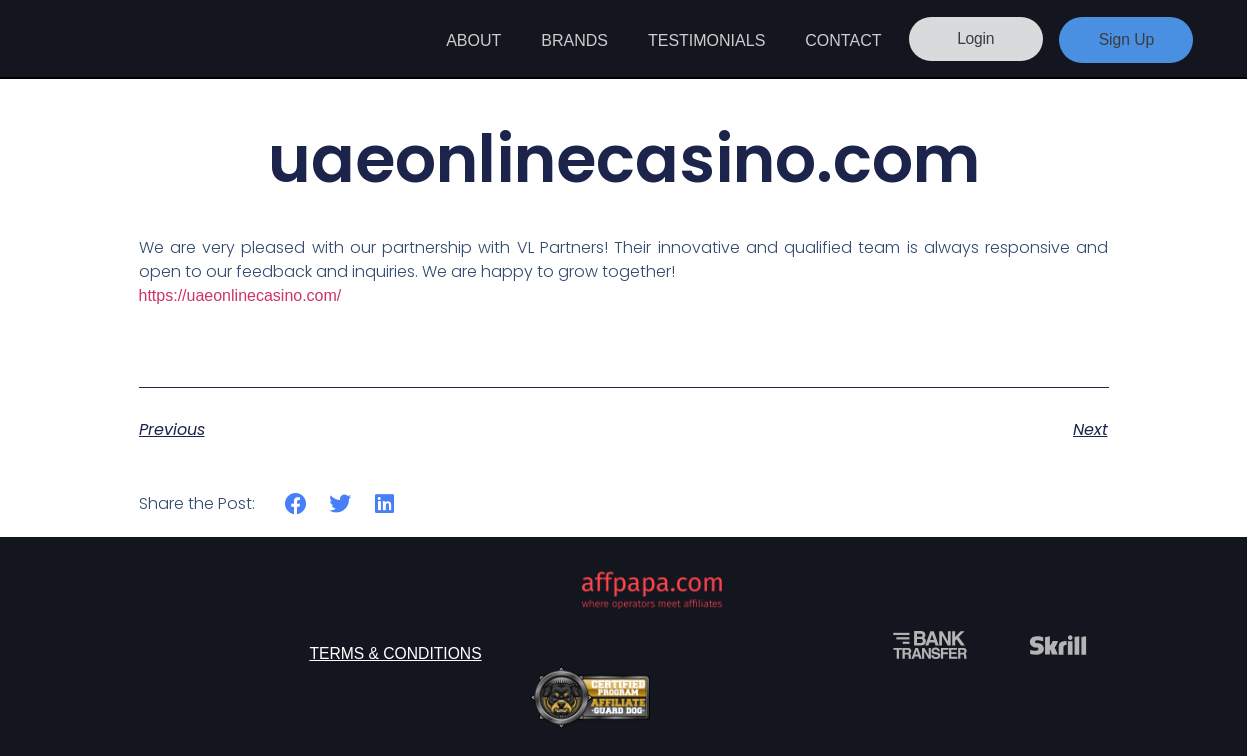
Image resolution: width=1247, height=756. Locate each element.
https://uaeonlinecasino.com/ (240, 295)
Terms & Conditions (395, 653)
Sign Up (1126, 39)
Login (972, 39)
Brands (574, 40)
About (473, 40)
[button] (296, 503)
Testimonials (706, 40)
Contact (843, 40)
